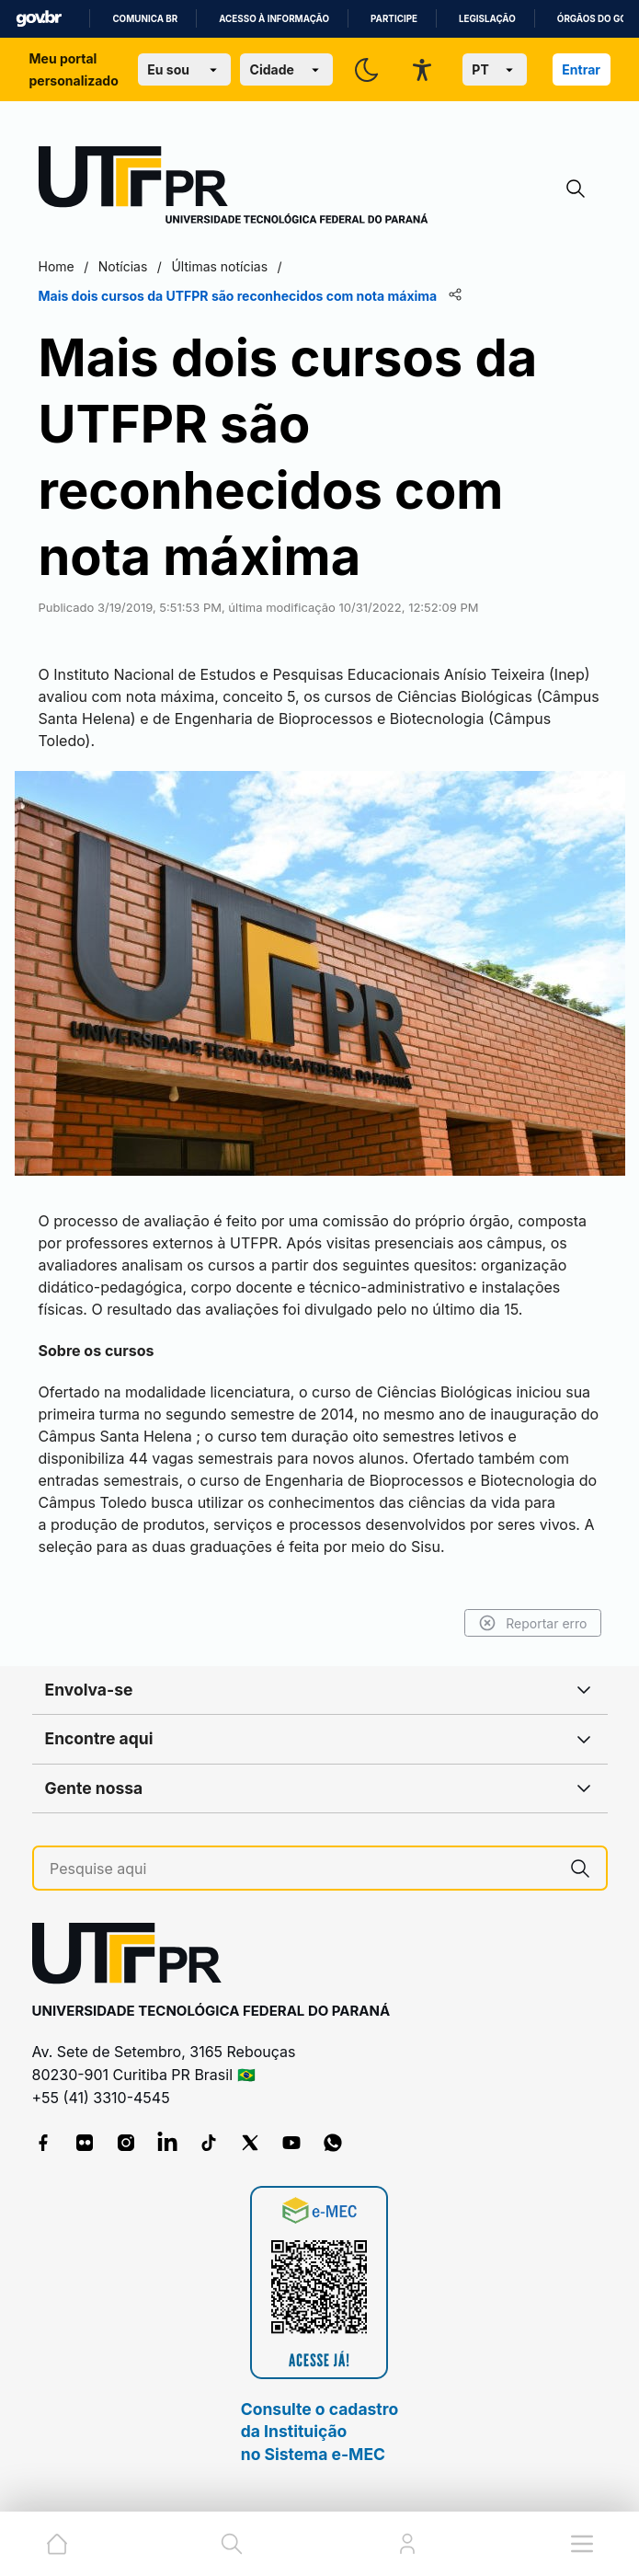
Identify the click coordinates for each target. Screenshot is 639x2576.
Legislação (487, 19)
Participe (394, 19)
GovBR (39, 19)
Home (56, 266)
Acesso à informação (274, 19)
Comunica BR (144, 19)
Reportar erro (533, 1623)
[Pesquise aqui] (302, 1869)
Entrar (581, 69)
